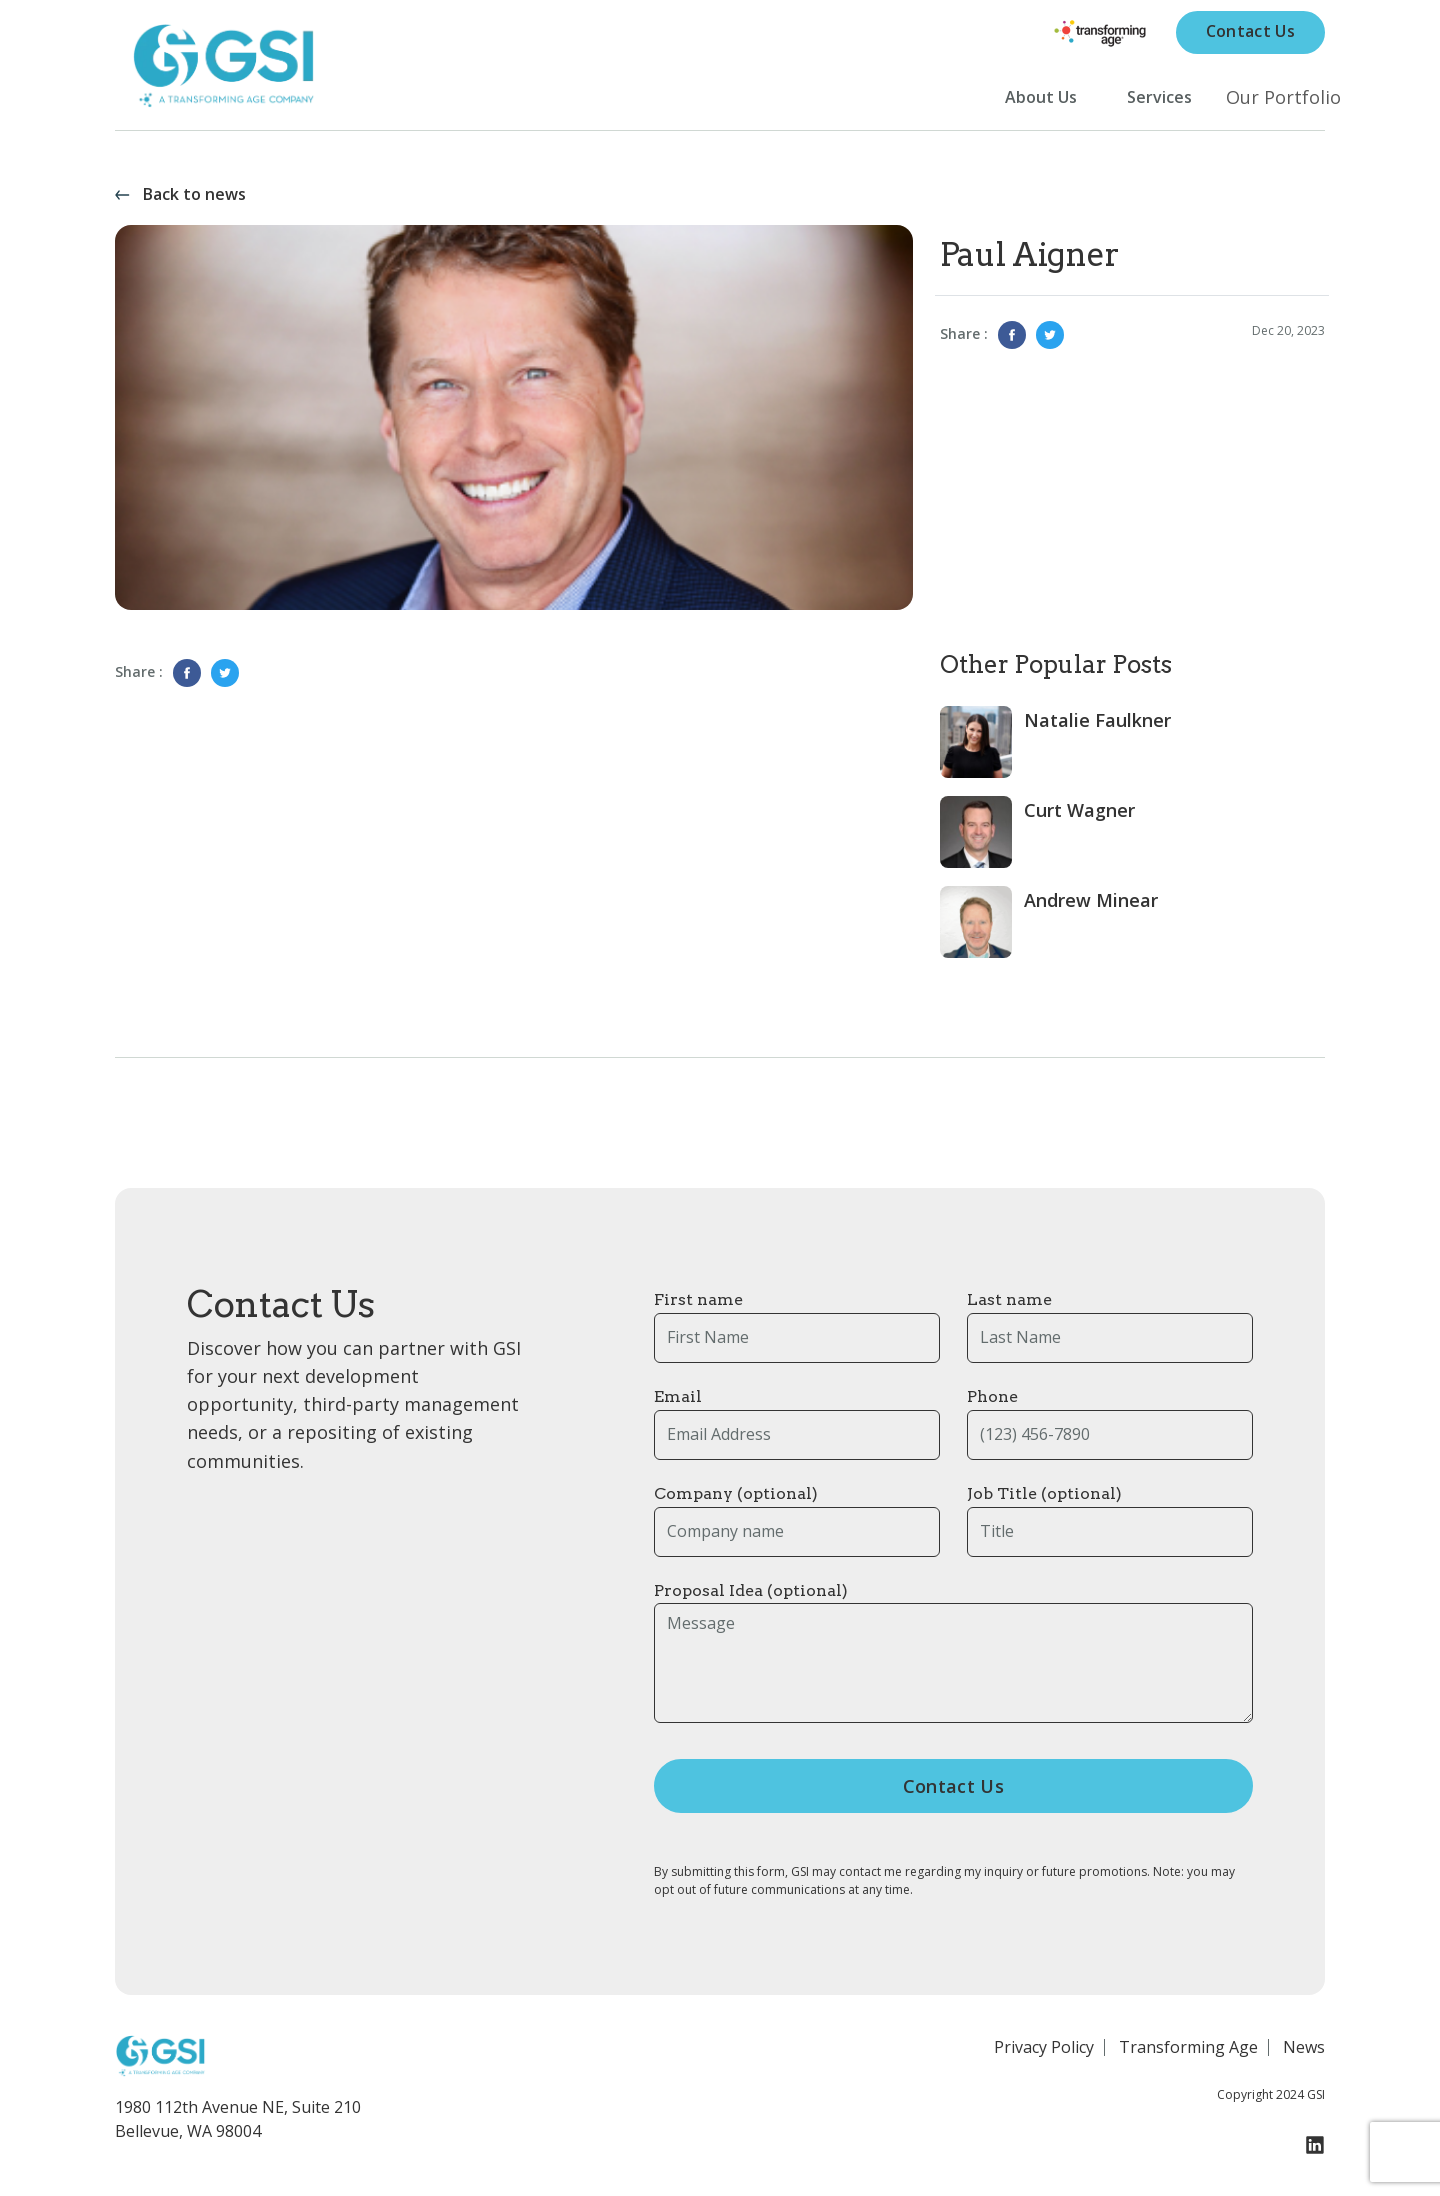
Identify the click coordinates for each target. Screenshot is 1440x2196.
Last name (1009, 1308)
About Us (1041, 101)
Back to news (194, 203)
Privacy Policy (1044, 2055)
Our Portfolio (1283, 101)
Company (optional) (736, 1502)
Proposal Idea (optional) (751, 1598)
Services (1159, 101)
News (1304, 2055)
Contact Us (1250, 35)
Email (678, 1405)
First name (698, 1308)
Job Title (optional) (1044, 1502)
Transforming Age (1188, 2055)
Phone (992, 1405)
